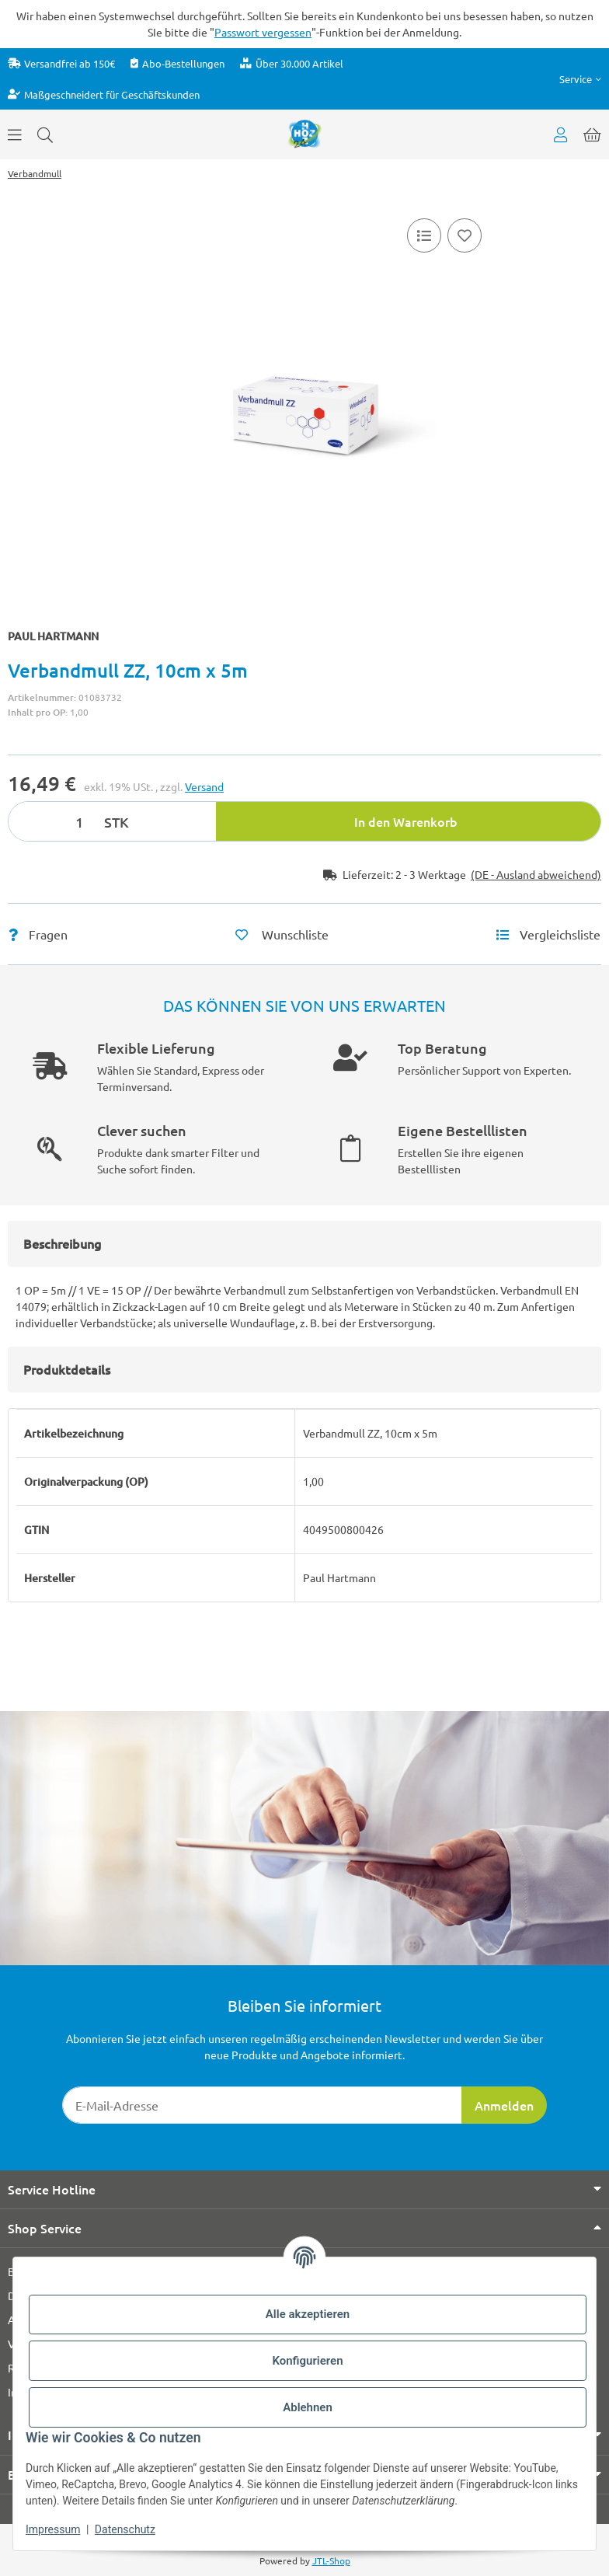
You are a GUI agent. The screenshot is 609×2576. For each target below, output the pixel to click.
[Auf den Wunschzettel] (464, 235)
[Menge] (54, 821)
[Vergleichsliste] (424, 235)
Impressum (53, 2529)
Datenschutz (125, 2529)
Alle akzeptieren (308, 2314)
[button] (580, 78)
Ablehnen (307, 2407)
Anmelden (504, 2105)
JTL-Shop (331, 2560)
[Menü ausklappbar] (15, 134)
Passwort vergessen (262, 32)
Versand (204, 786)
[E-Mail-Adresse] (261, 2105)
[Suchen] (45, 134)
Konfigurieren (307, 2361)
